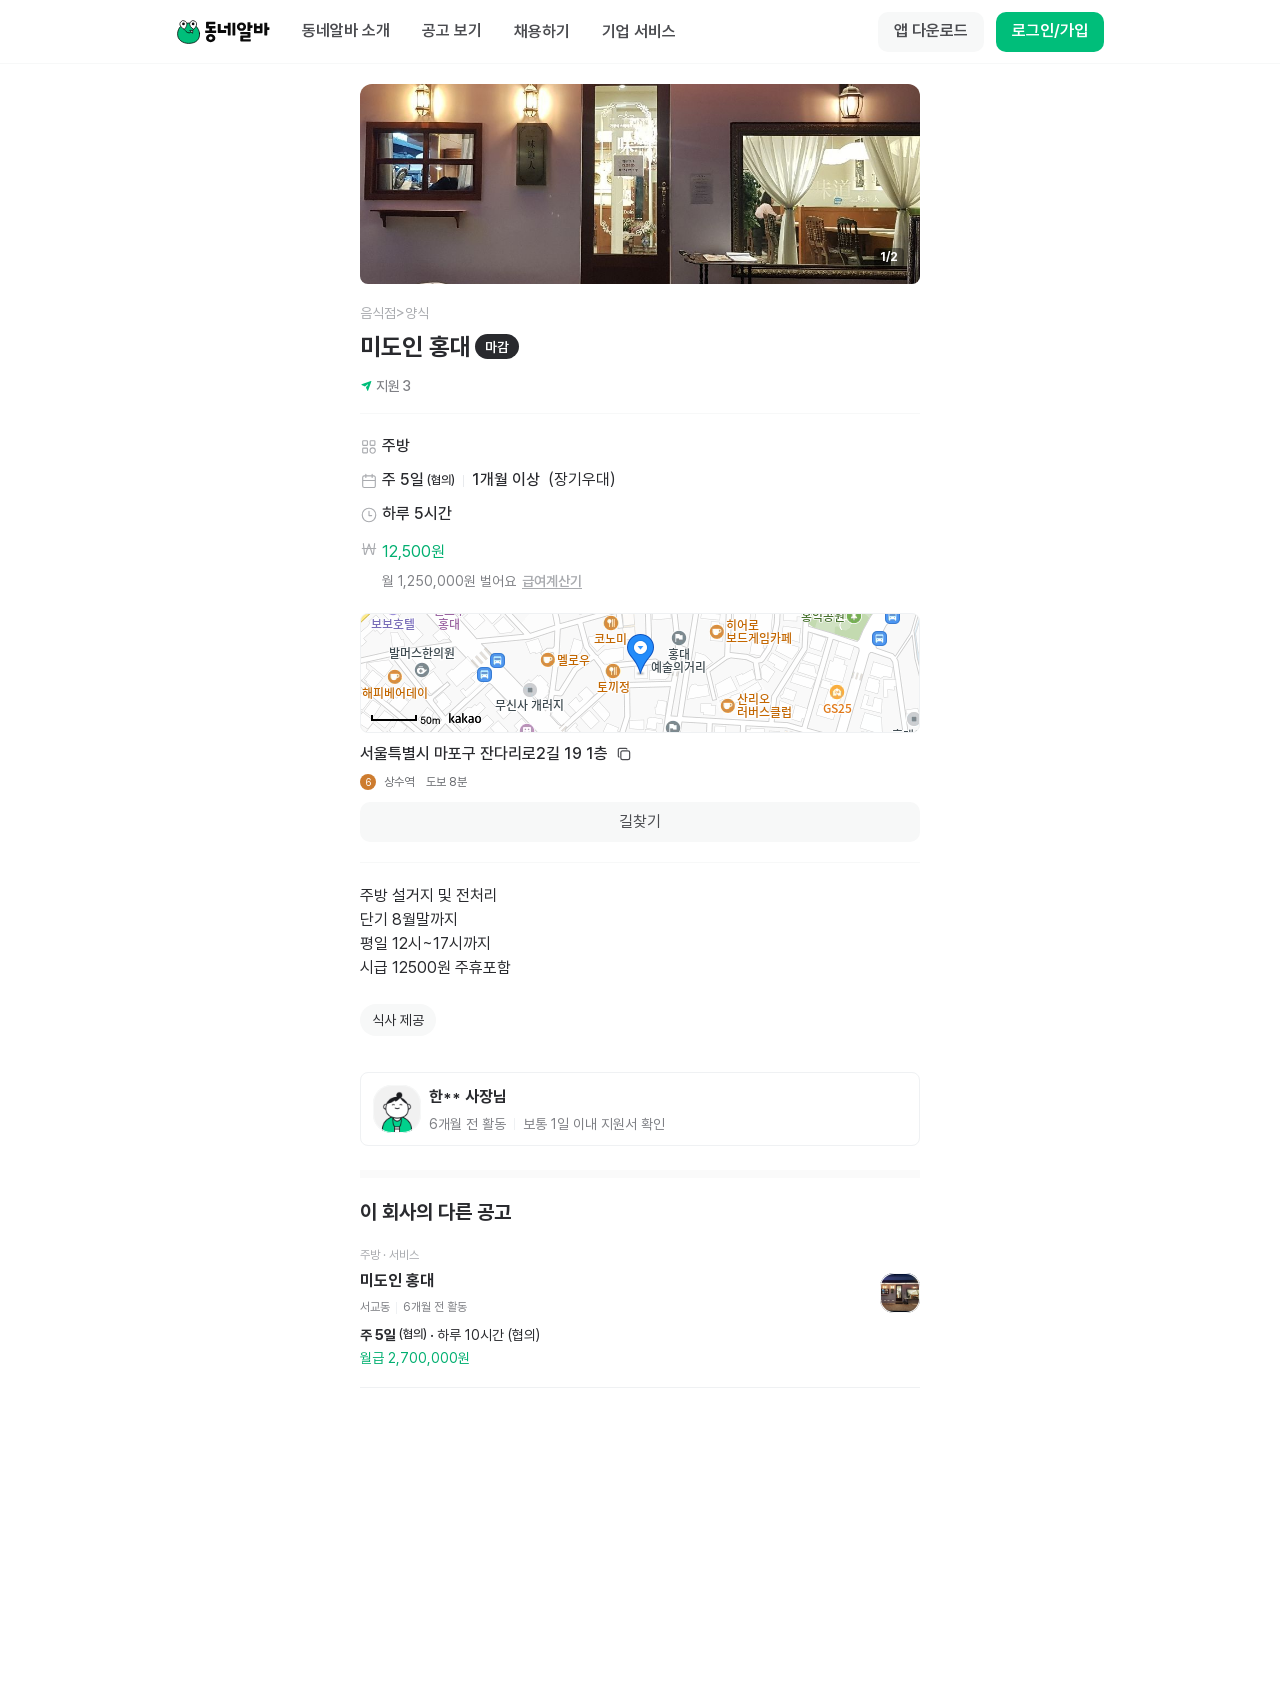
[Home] (223, 32)
